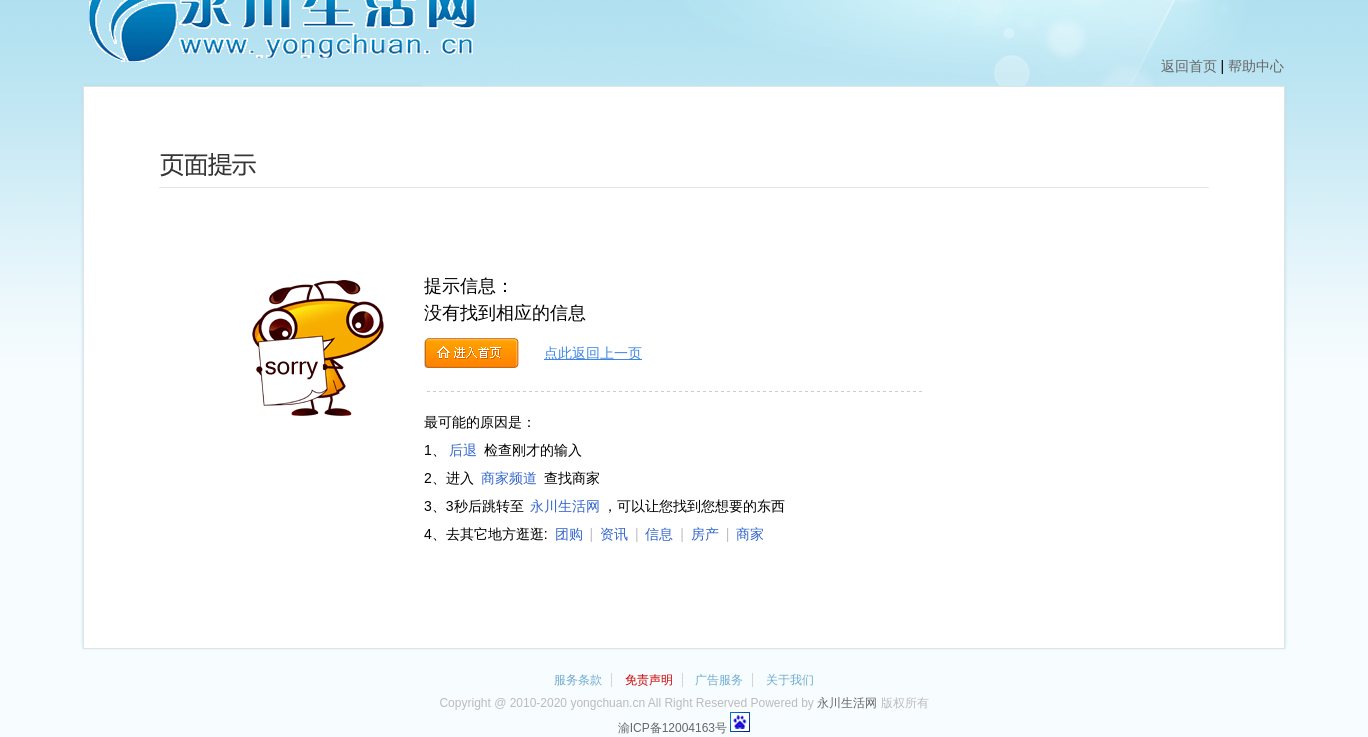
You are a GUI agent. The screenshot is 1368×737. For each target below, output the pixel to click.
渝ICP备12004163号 (672, 728)
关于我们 (790, 680)
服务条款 (578, 680)
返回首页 (1189, 66)
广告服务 (719, 680)
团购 (569, 534)
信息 (659, 534)
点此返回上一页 (593, 353)
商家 (750, 534)
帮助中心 (1256, 66)
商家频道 (509, 478)
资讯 (614, 534)
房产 (705, 534)
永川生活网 (565, 506)
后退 (463, 450)
